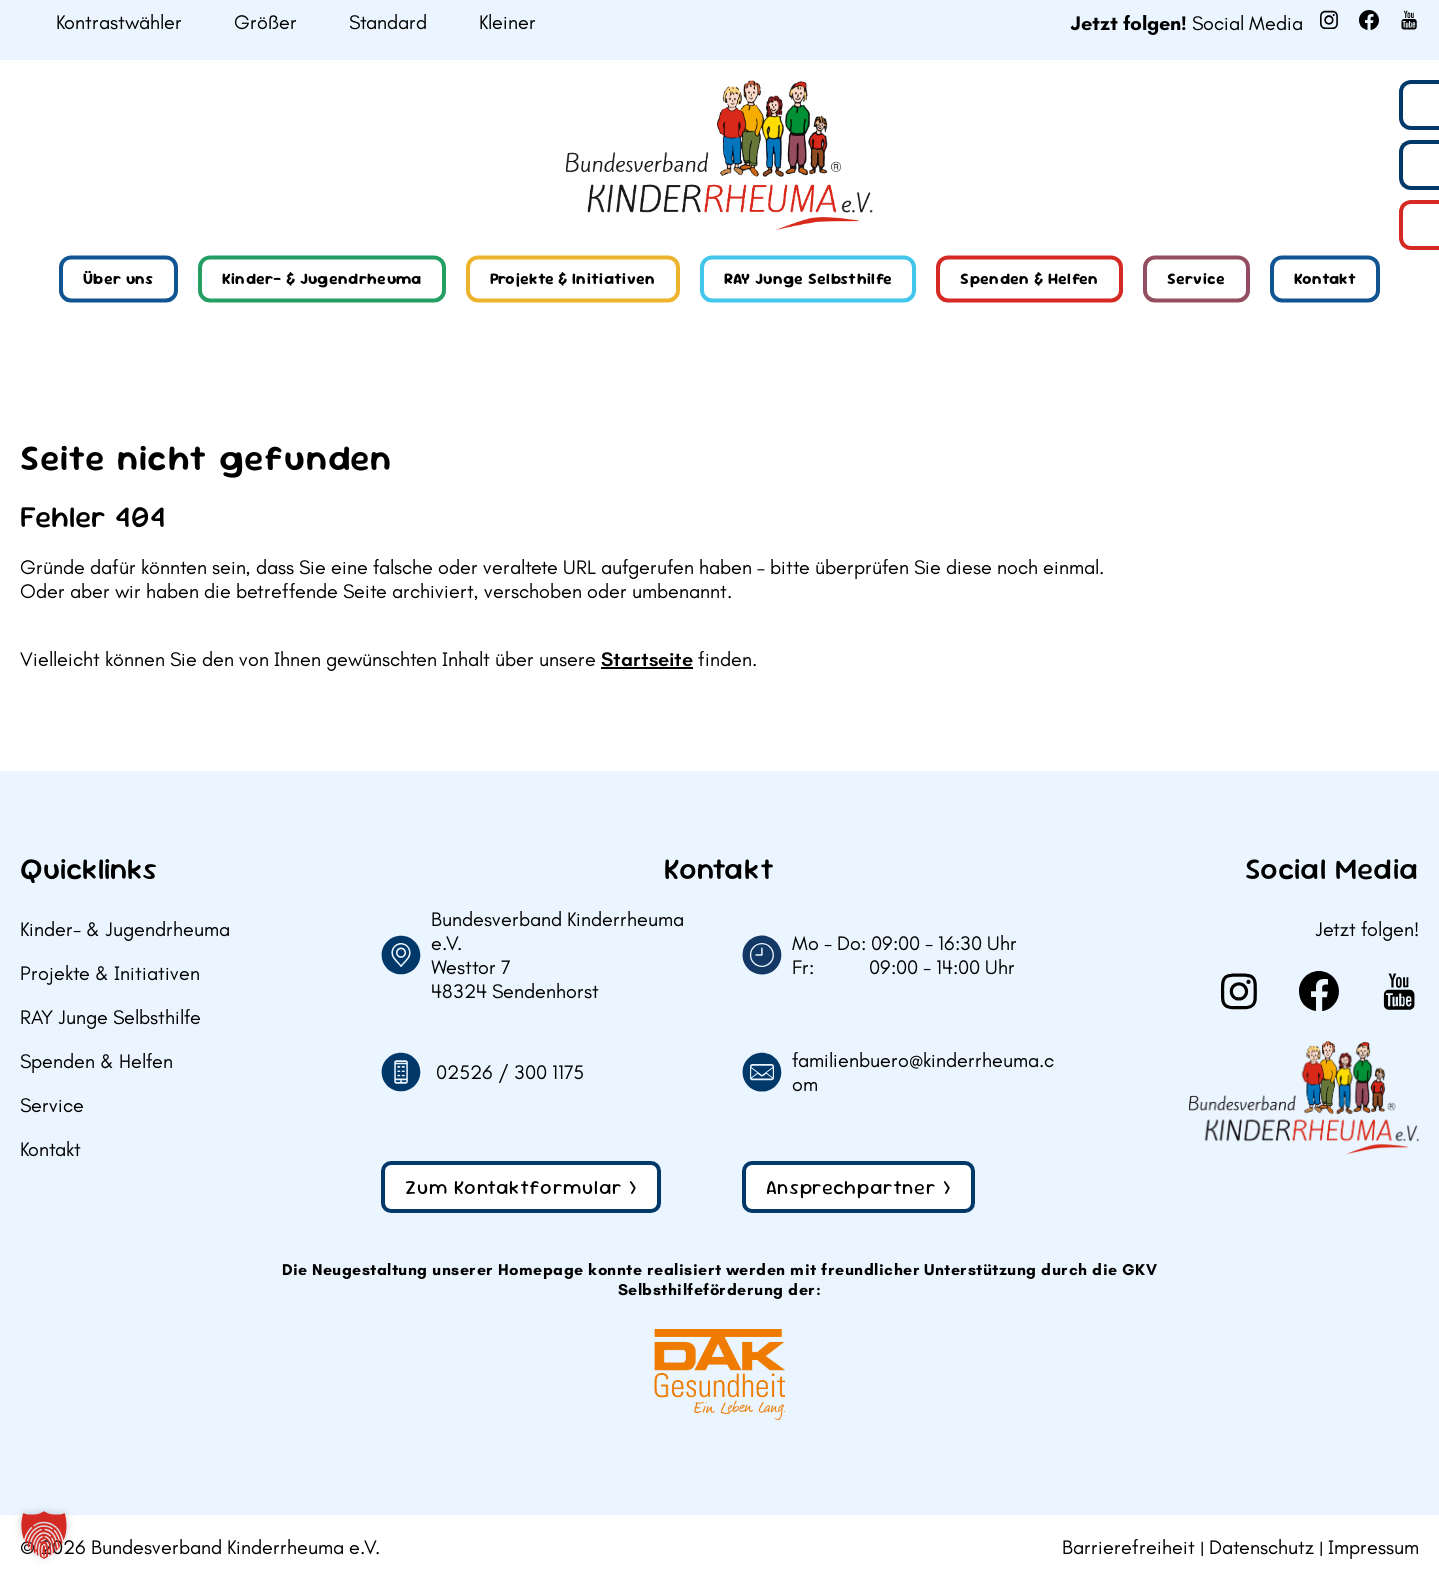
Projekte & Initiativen (573, 278)
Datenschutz (1261, 1547)
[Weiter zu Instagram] (1329, 20)
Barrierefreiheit (1128, 1547)
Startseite (647, 659)
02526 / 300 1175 (510, 1072)
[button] (44, 1535)
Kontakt (1325, 278)
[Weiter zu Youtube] (1409, 20)
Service (1196, 278)
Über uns (118, 278)
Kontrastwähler (119, 23)
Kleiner (507, 23)
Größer (265, 23)
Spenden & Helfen (1029, 278)
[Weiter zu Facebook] (1369, 20)
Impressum (1373, 1547)
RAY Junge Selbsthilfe (808, 278)
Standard (388, 23)
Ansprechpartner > (858, 1187)
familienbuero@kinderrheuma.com (923, 1072)
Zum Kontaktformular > (521, 1187)
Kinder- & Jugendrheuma (322, 278)
